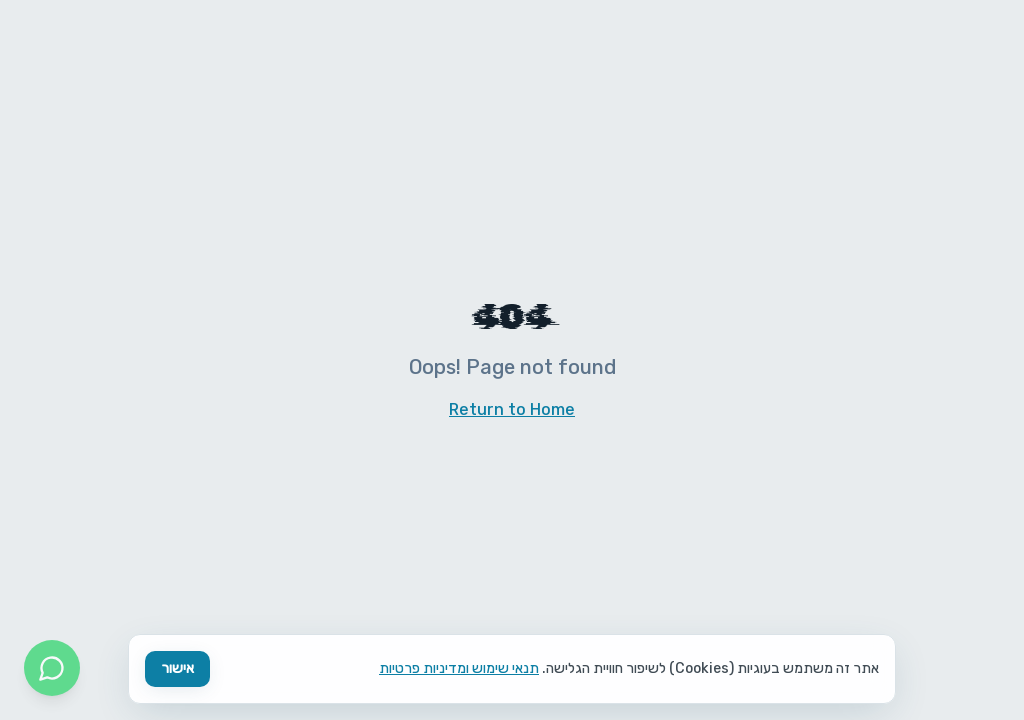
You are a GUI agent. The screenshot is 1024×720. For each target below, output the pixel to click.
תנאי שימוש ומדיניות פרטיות (459, 668)
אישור (177, 668)
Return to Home (512, 409)
